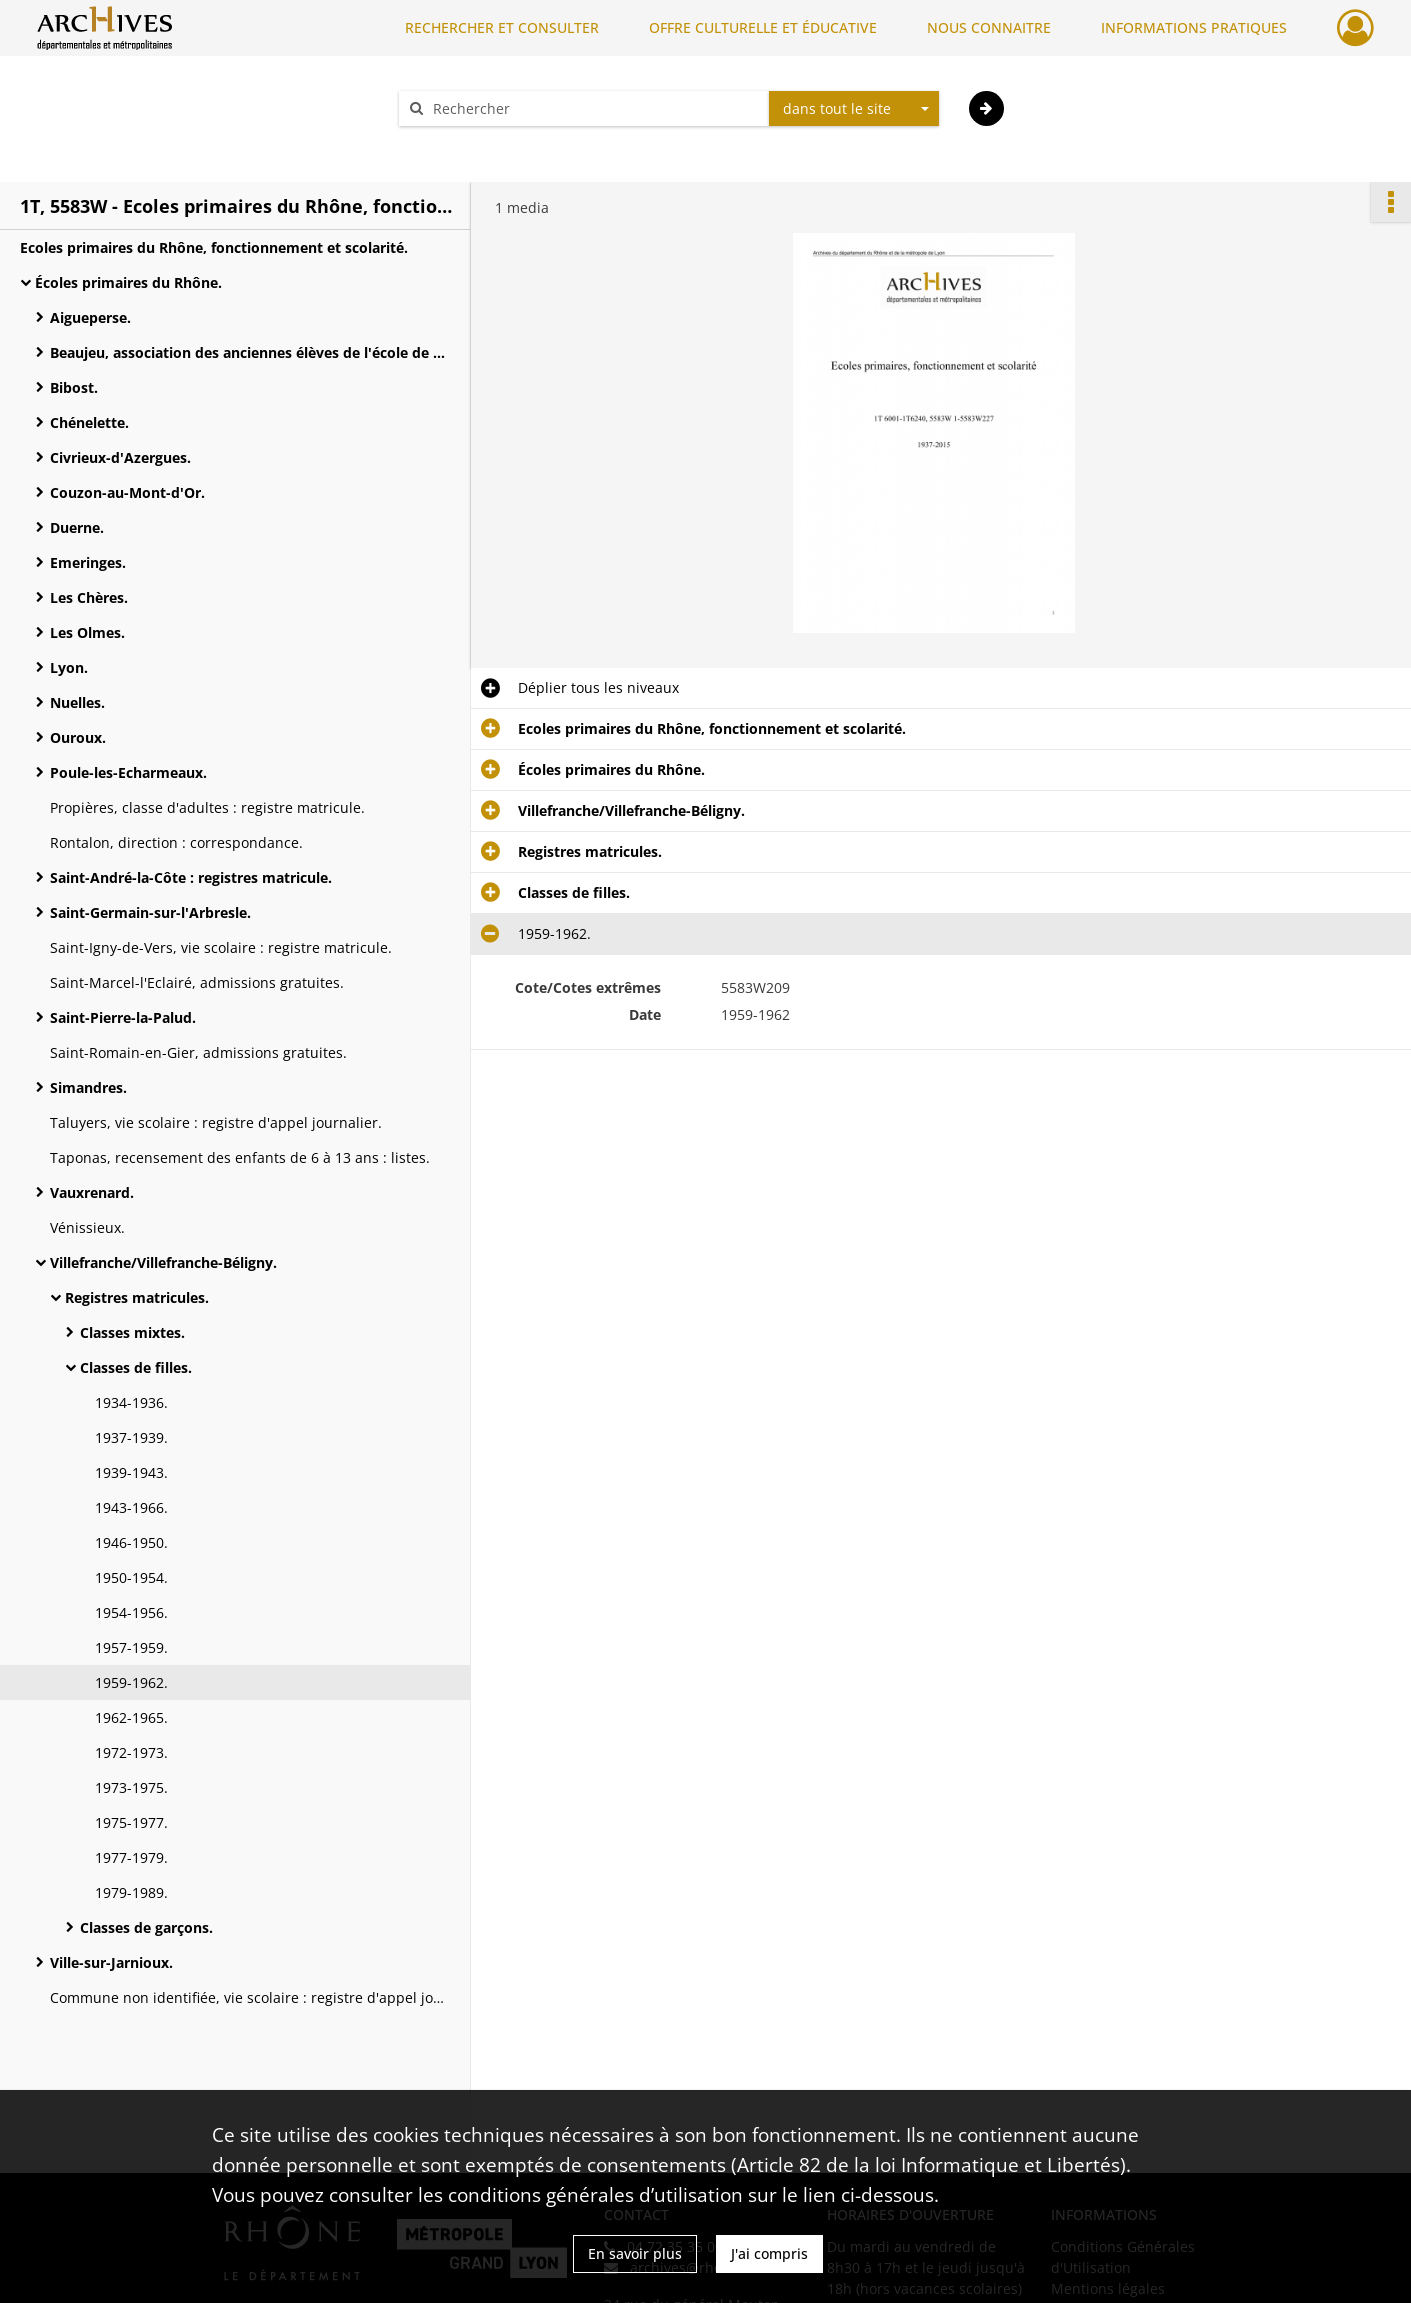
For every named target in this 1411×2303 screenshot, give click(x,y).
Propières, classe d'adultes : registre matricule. (207, 807)
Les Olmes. (87, 632)
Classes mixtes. (132, 1332)
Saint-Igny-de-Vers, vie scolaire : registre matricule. (221, 947)
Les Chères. (89, 597)
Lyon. (69, 667)
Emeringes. (88, 562)
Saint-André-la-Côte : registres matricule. (191, 877)
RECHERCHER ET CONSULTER (502, 27)
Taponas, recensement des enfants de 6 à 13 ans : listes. (240, 1157)
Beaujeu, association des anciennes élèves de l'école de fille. (250, 352)
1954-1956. (131, 1612)
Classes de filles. (136, 1367)
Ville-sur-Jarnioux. (111, 1962)
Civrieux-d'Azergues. (120, 457)
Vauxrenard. (92, 1192)
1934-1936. (131, 1402)
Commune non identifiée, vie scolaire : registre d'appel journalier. (250, 1997)
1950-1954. (131, 1577)
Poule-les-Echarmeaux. (128, 772)
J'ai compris (769, 2253)
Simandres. (88, 1087)
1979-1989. (131, 1892)
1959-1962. (131, 1682)
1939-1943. (131, 1472)
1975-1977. (131, 1822)
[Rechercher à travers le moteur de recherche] (594, 108)
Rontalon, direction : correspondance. (176, 842)
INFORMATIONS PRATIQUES (1194, 27)
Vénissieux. (87, 1227)
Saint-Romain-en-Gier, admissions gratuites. (198, 1052)
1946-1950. (131, 1542)
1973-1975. (131, 1787)
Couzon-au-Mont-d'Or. (127, 492)
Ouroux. (78, 737)
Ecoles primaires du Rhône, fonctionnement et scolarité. (214, 247)
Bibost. (74, 387)
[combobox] (854, 109)
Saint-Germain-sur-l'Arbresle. (150, 912)
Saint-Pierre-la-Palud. (123, 1017)
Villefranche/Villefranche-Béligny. (163, 1262)
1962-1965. (131, 1717)
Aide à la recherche (476, 143)
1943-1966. (131, 1507)
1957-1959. (131, 1647)
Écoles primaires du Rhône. (128, 282)
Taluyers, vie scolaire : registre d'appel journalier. (216, 1122)
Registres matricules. (137, 1297)
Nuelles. (77, 702)
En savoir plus (635, 2253)
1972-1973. (131, 1752)
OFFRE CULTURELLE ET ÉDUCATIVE (763, 27)
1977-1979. (131, 1857)
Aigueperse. (90, 317)
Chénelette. (89, 422)
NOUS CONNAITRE (989, 27)
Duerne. (77, 527)
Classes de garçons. (146, 1927)
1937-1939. (131, 1437)
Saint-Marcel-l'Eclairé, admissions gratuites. (197, 982)
